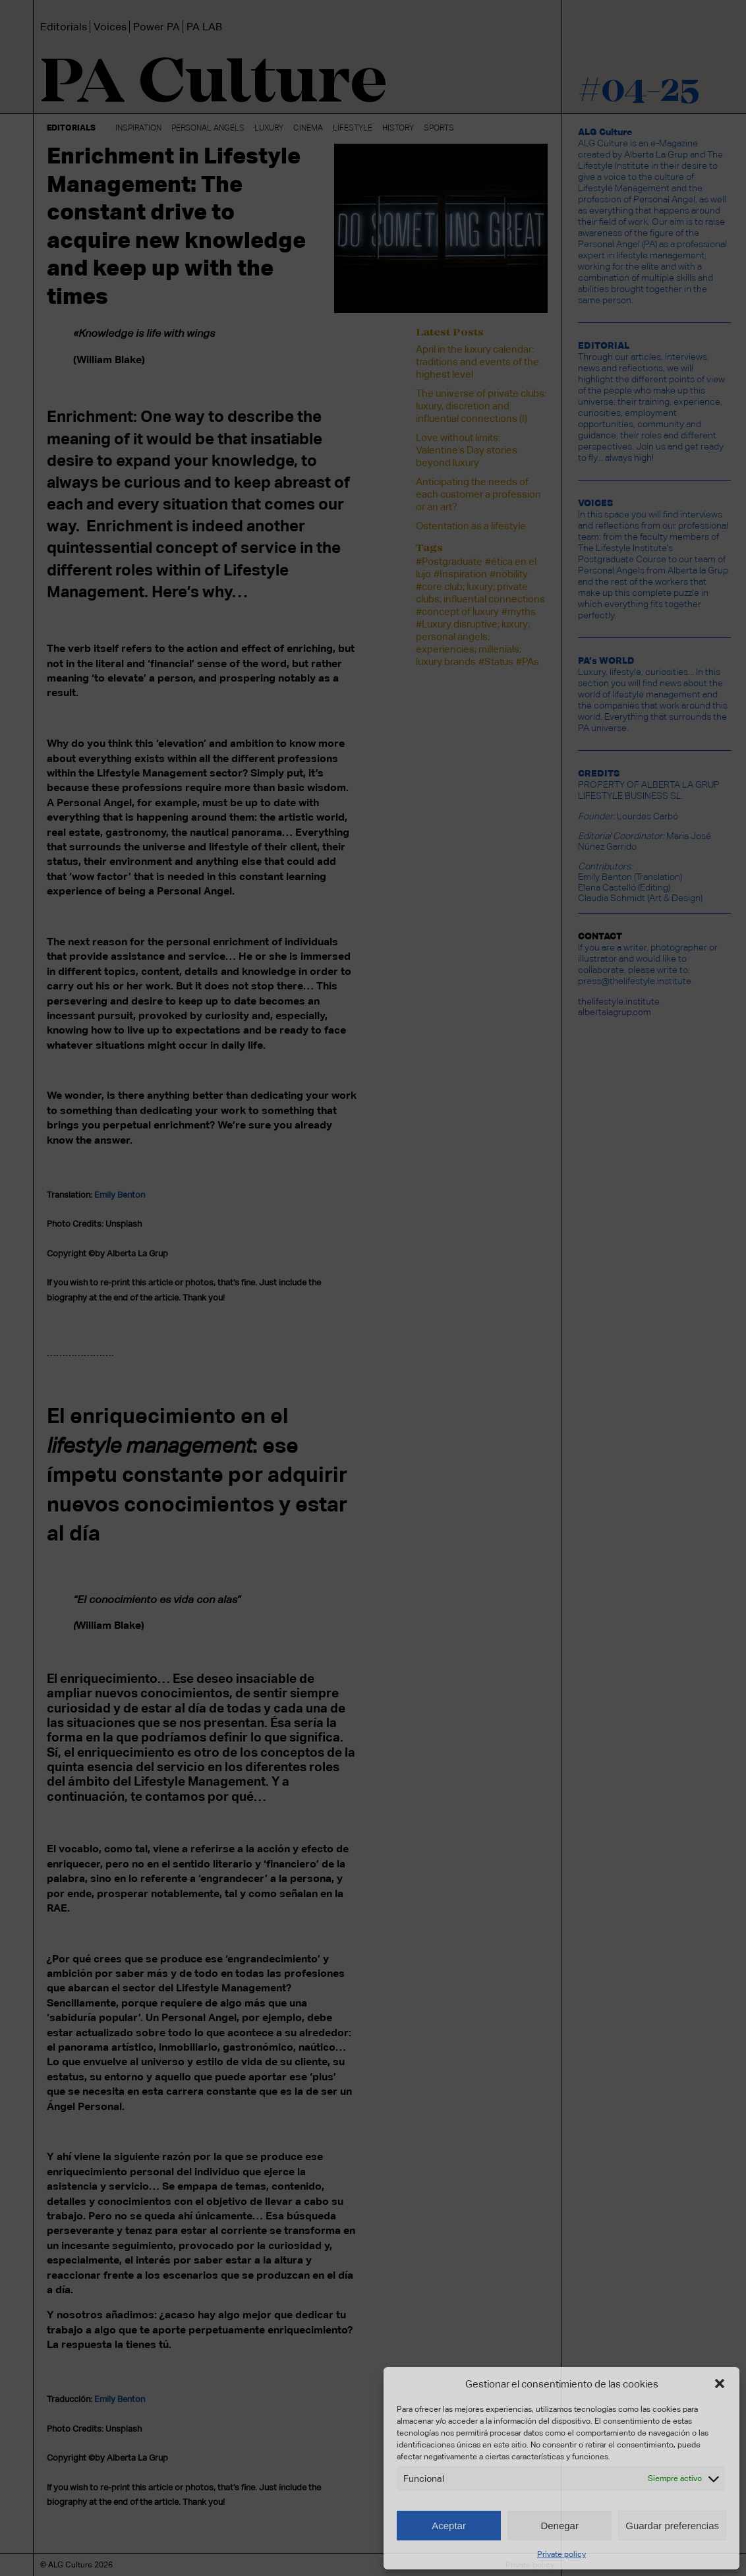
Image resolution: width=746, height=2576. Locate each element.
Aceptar (449, 2525)
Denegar (559, 2525)
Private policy (561, 2554)
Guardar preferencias (672, 2525)
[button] (719, 2383)
